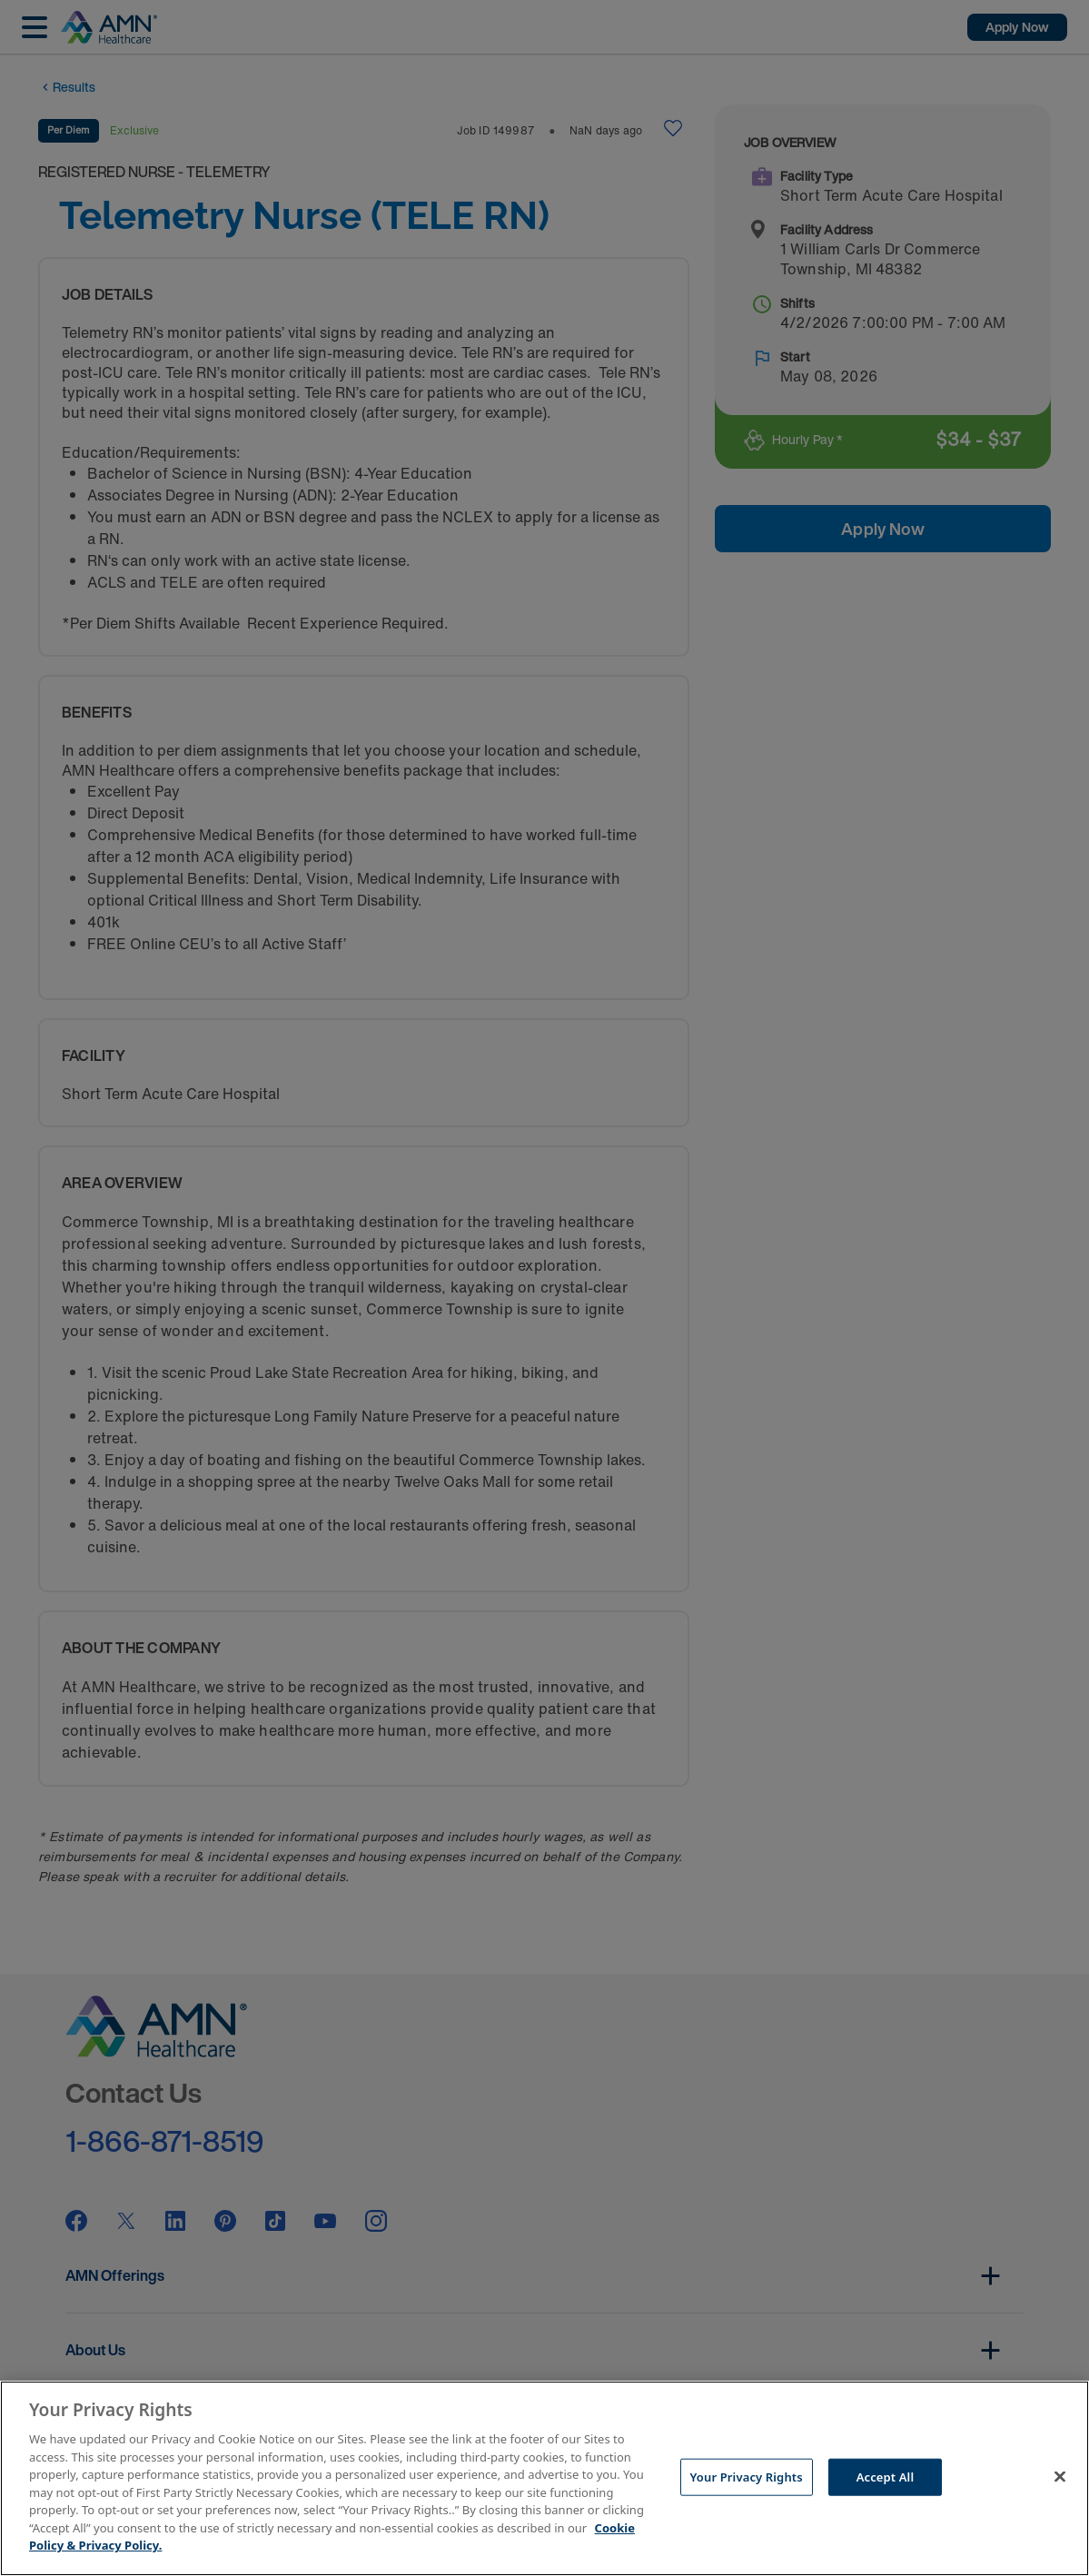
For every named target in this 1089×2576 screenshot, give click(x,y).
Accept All (885, 2476)
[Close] (1060, 2476)
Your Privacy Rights (746, 2476)
